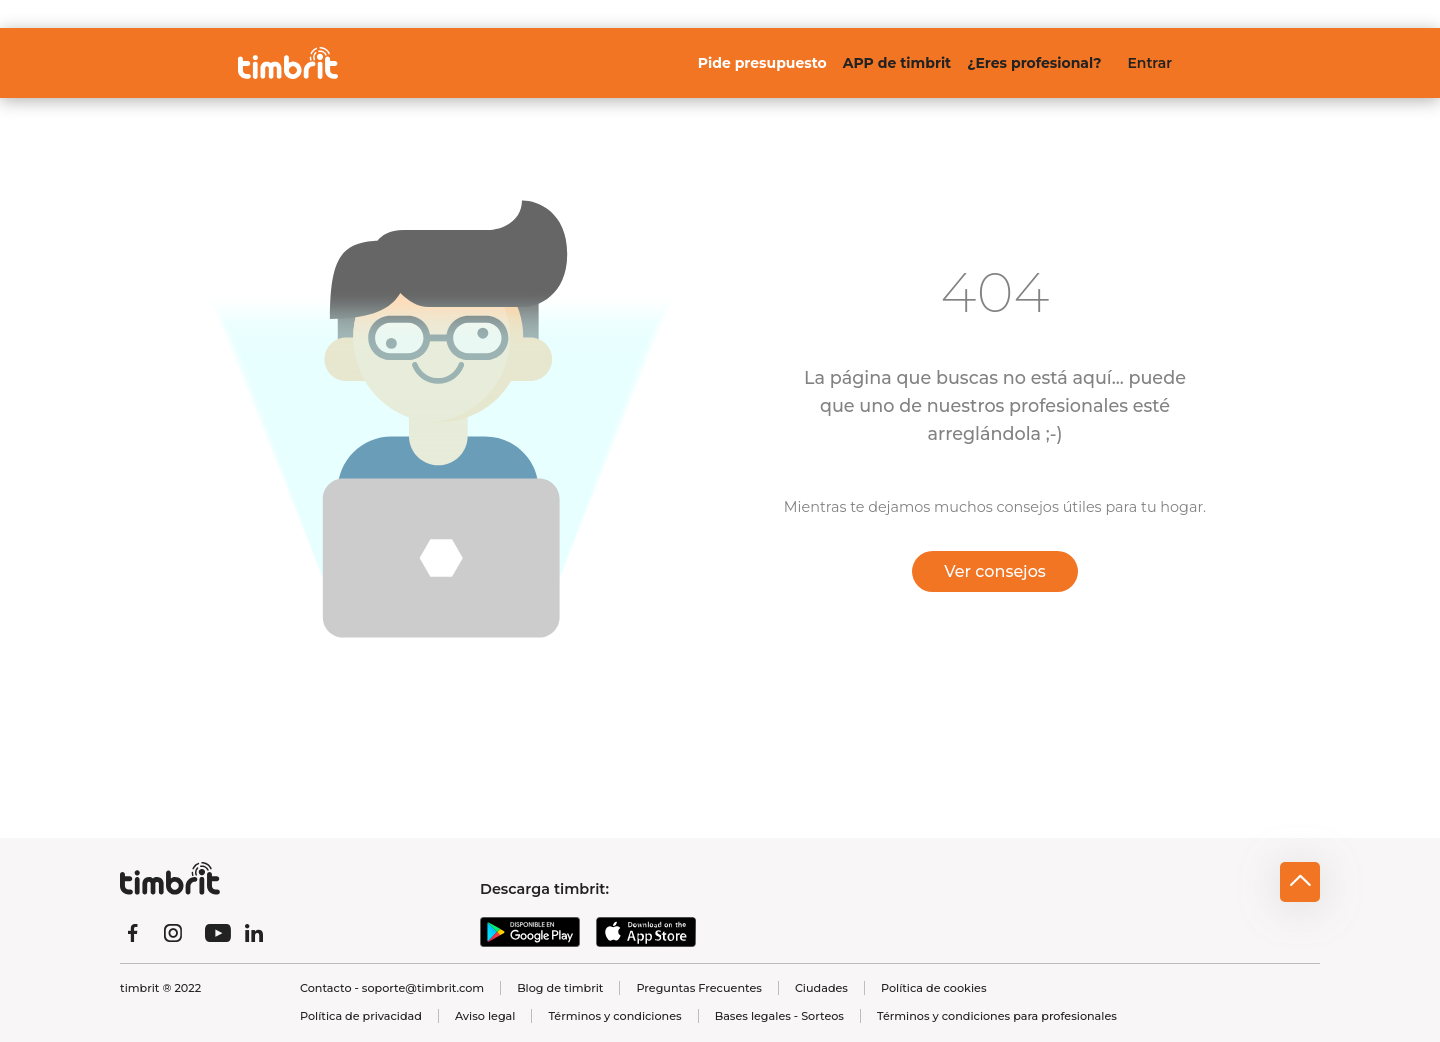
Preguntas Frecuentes (698, 988)
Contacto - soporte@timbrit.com (392, 988)
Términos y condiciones (614, 1016)
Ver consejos (995, 571)
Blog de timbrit (560, 988)
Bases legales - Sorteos (779, 1016)
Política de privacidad (361, 1016)
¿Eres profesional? (1034, 63)
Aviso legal (485, 1016)
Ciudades (821, 988)
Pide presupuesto (762, 63)
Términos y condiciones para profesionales (997, 1016)
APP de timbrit (897, 63)
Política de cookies (934, 988)
